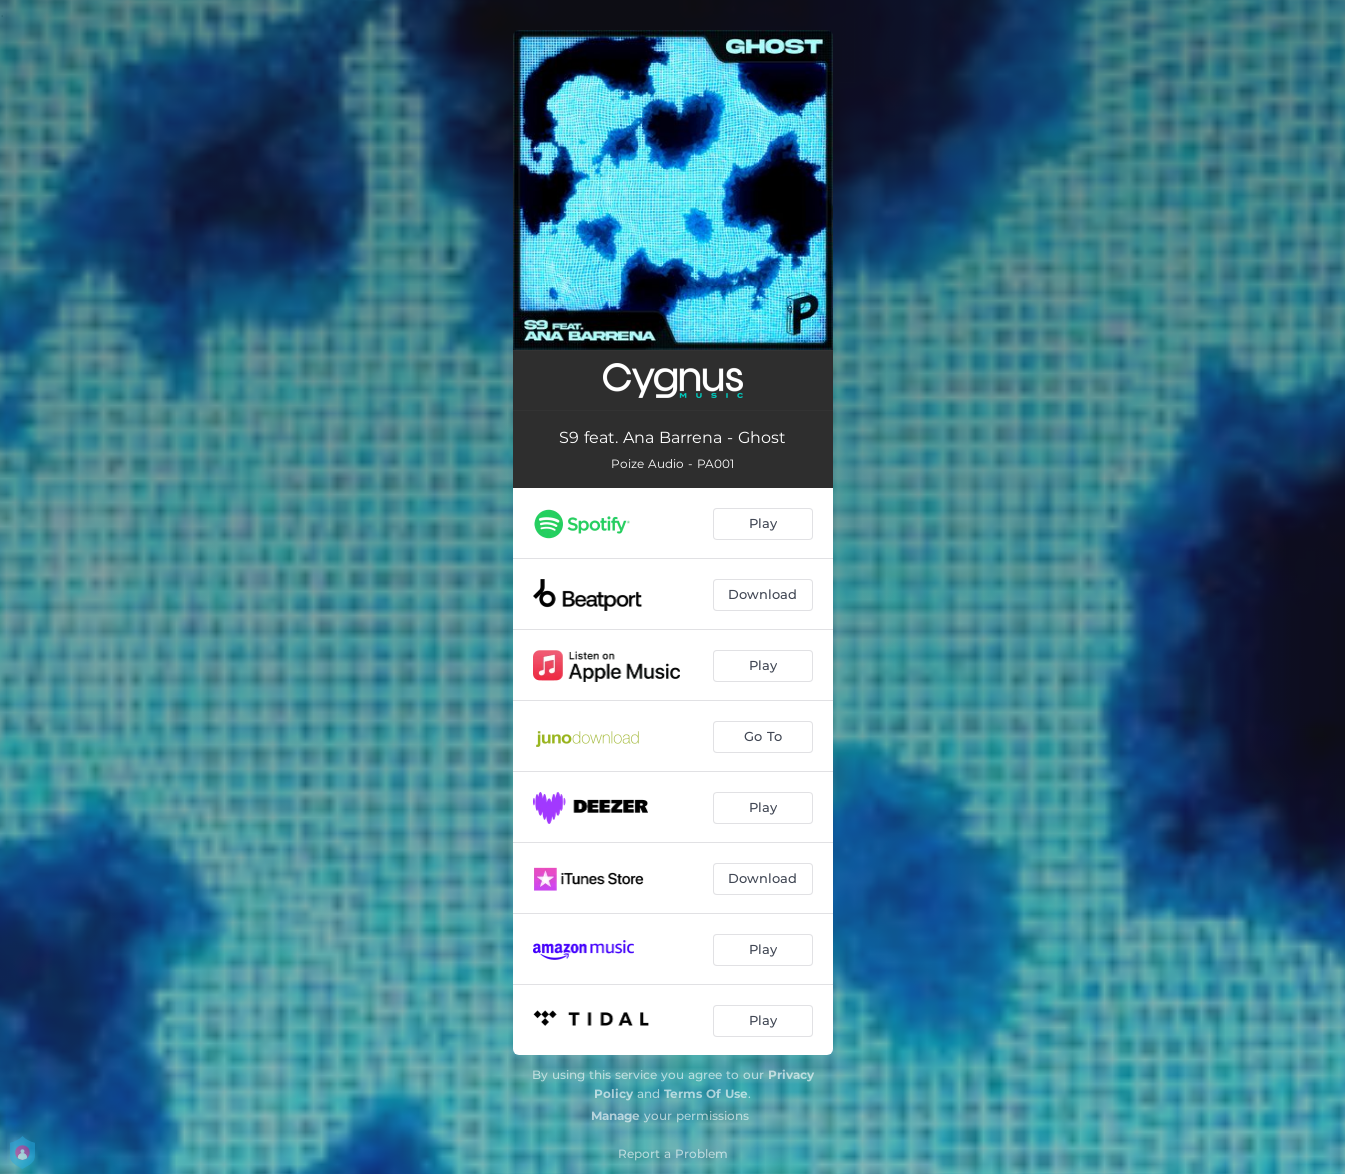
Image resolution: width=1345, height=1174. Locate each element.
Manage (615, 1115)
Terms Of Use (706, 1093)
